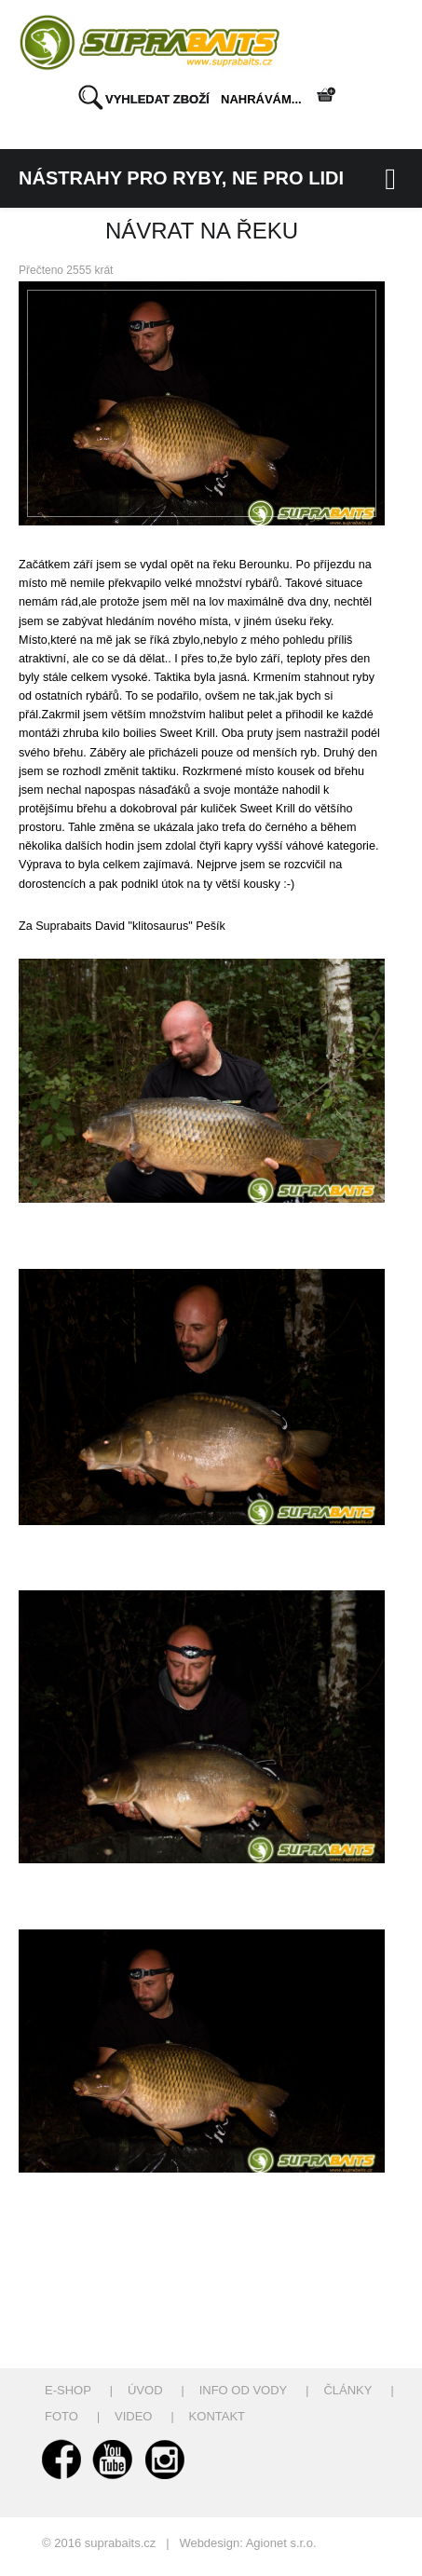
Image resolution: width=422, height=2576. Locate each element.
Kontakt (217, 2416)
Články (347, 2390)
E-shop (68, 2390)
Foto (61, 2416)
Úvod (145, 2390)
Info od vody (243, 2390)
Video (133, 2416)
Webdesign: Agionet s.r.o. (247, 2543)
